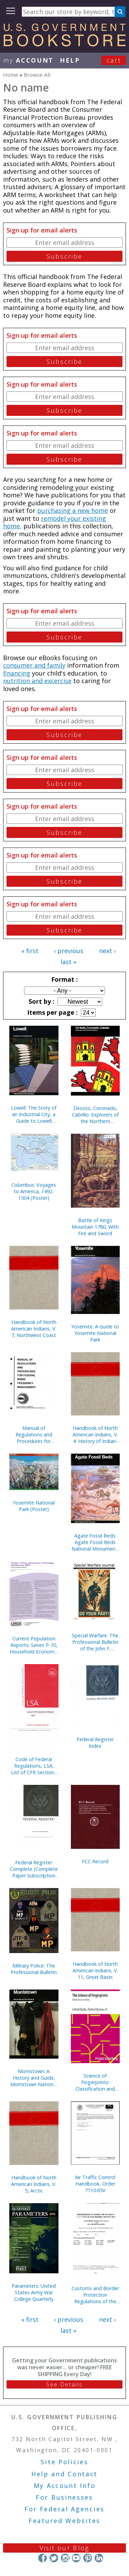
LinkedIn (99, 2558)
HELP (70, 60)
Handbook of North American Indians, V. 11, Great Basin (95, 1970)
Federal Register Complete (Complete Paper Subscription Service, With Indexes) (34, 1869)
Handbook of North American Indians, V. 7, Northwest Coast (33, 1328)
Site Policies (64, 2462)
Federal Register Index (95, 1742)
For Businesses (64, 2497)
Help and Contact (64, 2474)
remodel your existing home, (54, 522)
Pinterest (87, 2558)
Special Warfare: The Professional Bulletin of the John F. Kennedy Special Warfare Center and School (95, 1642)
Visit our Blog (64, 2548)
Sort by (41, 1001)
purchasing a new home (72, 510)
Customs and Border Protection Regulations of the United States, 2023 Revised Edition (95, 2295)
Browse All (37, 74)
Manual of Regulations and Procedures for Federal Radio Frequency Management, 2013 (34, 1434)
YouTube (76, 2558)
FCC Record (95, 1861)
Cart (114, 60)
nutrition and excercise (37, 681)
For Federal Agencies (64, 2509)
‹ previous (68, 951)
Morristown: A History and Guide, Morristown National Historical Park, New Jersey (33, 2078)
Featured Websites (64, 2520)
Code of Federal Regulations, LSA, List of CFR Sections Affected (33, 1766)
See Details (64, 2384)
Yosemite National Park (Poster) (34, 1505)
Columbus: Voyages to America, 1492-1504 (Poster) (33, 1191)
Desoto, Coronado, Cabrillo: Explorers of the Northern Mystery (95, 1114)
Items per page (51, 1012)
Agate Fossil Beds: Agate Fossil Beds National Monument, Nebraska (95, 1542)
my (28, 60)
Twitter (54, 2558)
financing (16, 673)
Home (10, 74)
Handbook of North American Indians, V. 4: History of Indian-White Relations (95, 1434)
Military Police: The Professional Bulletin (34, 1968)
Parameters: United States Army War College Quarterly (34, 2292)
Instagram (65, 2558)
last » (68, 962)
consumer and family (34, 665)
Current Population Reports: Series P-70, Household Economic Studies (34, 1645)
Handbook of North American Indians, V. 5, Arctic (33, 2184)
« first (30, 951)
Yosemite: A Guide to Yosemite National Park (95, 1333)
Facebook (42, 2558)
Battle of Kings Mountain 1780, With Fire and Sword (95, 1227)
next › (107, 951)
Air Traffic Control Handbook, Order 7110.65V (95, 2184)
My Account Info (65, 2485)
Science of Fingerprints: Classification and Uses (95, 2082)
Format (63, 979)
